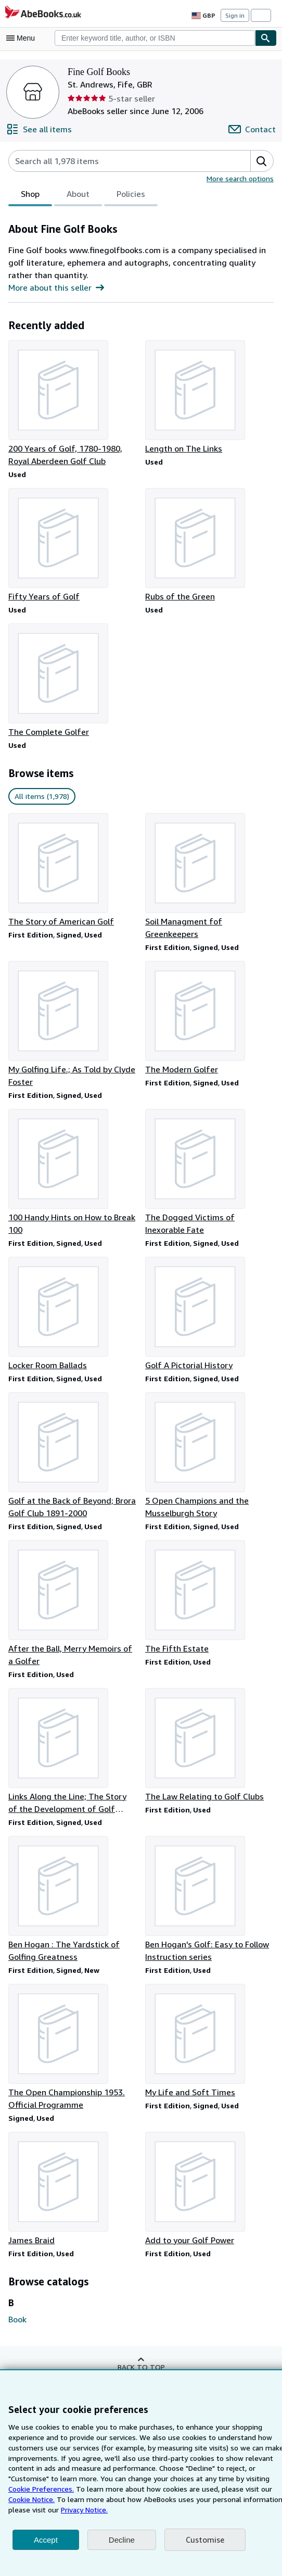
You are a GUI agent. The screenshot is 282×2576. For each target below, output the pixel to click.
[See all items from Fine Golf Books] (38, 129)
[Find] (265, 38)
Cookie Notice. (224, 2488)
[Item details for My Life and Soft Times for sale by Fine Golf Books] (209, 2034)
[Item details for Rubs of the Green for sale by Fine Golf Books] (209, 546)
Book (17, 2313)
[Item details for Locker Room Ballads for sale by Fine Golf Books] (72, 1304)
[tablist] (82, 195)
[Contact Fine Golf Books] (253, 129)
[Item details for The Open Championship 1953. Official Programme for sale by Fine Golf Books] (72, 2040)
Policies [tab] (130, 196)
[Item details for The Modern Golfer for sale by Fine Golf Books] (209, 1008)
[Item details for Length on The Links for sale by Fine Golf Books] (209, 397)
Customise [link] (204, 2539)
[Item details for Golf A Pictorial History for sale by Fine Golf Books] (209, 1304)
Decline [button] (122, 2539)
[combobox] (155, 38)
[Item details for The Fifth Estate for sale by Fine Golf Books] (209, 1589)
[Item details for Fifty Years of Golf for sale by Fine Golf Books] (72, 546)
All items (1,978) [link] (41, 798)
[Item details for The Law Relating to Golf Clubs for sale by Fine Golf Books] (209, 1737)
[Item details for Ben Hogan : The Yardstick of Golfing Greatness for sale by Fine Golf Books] (72, 1892)
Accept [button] (46, 2539)
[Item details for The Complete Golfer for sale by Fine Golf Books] (72, 681)
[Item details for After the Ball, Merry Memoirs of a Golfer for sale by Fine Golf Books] (72, 1595)
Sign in (235, 15)
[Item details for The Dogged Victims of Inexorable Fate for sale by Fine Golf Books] (209, 1162)
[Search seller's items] (119, 161)
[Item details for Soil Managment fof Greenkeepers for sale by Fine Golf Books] (209, 872)
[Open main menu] (23, 38)
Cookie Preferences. (248, 2478)
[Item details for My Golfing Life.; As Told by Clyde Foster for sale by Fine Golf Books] (72, 1014)
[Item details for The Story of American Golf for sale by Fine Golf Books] (72, 872)
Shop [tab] (30, 196)
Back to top (141, 2361)
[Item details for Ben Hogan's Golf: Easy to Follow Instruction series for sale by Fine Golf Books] (209, 1892)
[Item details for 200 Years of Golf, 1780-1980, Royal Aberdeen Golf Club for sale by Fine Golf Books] (72, 403)
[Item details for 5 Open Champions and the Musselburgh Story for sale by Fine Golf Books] (209, 1446)
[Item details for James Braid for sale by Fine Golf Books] (72, 2182)
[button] (261, 161)
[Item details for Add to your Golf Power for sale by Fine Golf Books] (209, 2182)
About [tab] (78, 196)
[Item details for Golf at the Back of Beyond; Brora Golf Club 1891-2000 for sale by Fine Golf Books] (72, 1446)
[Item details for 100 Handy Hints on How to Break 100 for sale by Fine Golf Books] (72, 1162)
